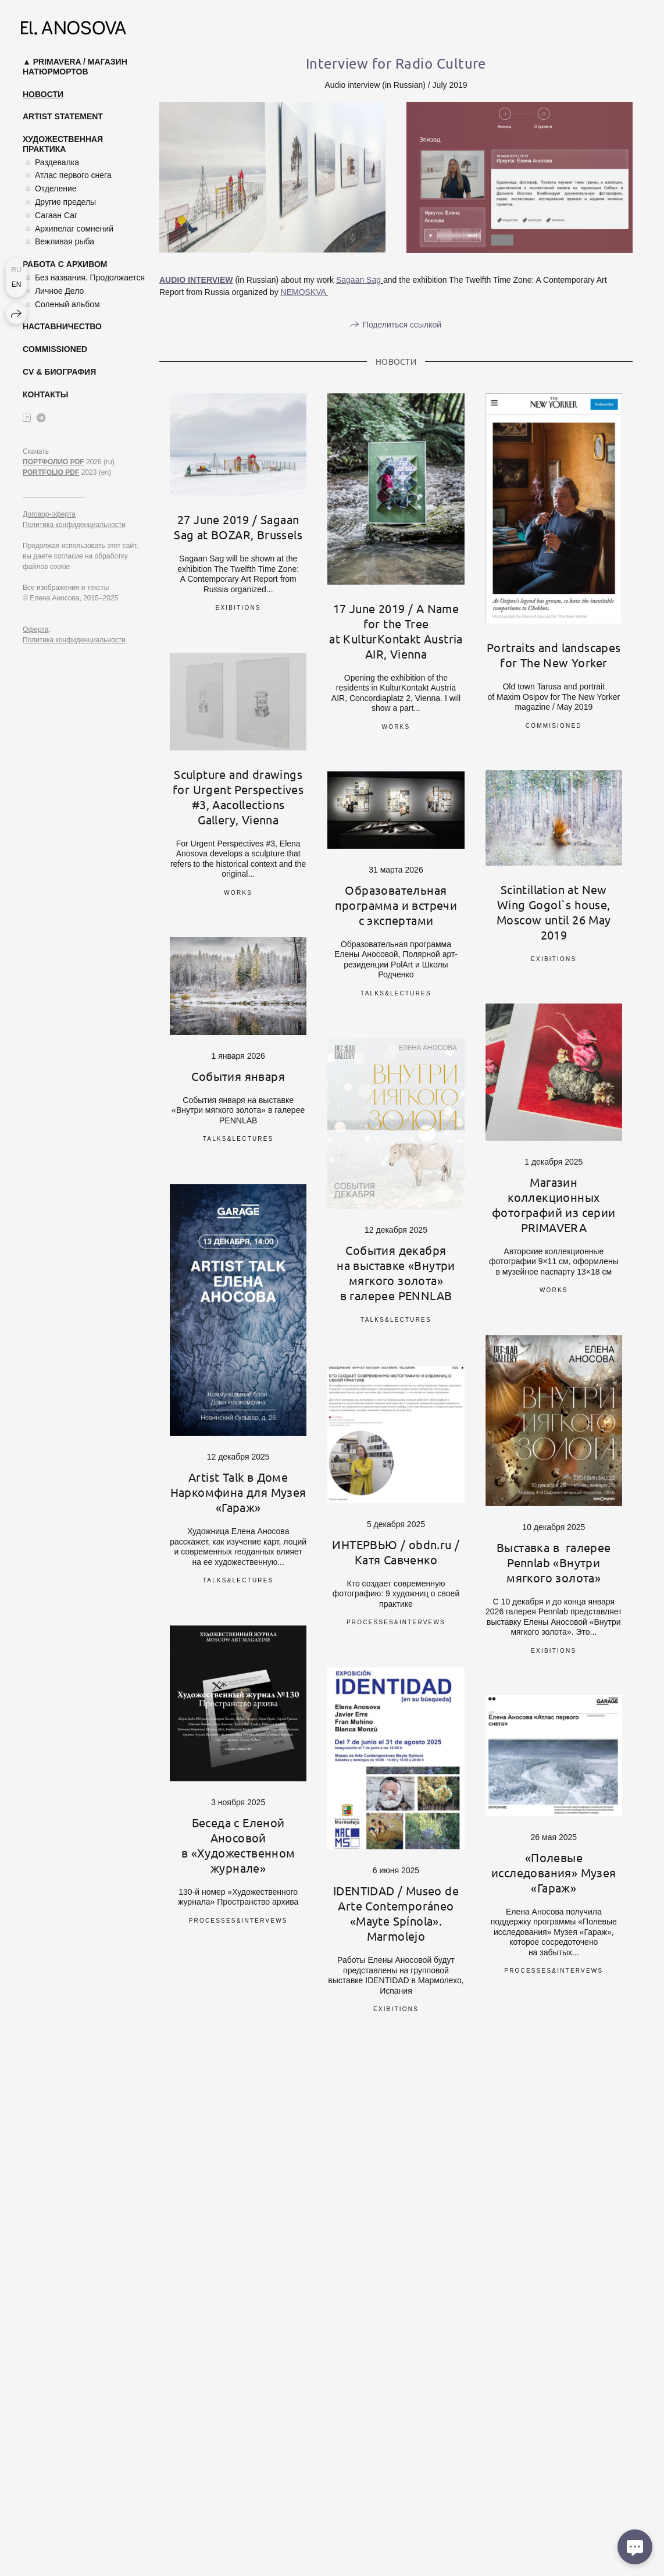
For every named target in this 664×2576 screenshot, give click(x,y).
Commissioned (55, 349)
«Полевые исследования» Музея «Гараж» (553, 1872)
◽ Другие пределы (59, 202)
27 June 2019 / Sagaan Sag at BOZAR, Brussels (238, 527)
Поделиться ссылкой (402, 324)
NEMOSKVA (303, 292)
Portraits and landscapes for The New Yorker (554, 655)
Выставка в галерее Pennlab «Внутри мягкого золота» (554, 1562)
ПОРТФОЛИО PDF (53, 462)
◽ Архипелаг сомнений (68, 228)
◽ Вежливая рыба (58, 241)
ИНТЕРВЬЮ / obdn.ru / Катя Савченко (395, 1552)
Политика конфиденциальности (74, 525)
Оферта (35, 629)
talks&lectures (395, 993)
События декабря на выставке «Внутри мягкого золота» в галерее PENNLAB (396, 1273)
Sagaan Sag (358, 279)
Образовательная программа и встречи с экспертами (396, 905)
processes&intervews (396, 1622)
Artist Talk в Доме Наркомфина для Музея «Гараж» (238, 1492)
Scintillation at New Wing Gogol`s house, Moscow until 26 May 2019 (554, 912)
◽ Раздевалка (51, 162)
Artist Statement (63, 116)
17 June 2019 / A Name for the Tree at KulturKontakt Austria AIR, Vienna (396, 631)
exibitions (238, 607)
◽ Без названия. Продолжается (84, 277)
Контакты (45, 394)
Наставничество (62, 326)
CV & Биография (59, 371)
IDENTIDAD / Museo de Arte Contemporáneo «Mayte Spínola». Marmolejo (396, 1913)
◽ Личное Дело (53, 291)
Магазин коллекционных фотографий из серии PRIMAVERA (554, 1204)
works (396, 727)
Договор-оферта (49, 514)
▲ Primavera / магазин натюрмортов (75, 66)
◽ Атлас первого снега (67, 175)
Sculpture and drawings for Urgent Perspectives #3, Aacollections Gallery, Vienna (238, 797)
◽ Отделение (50, 188)
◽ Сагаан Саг (50, 215)
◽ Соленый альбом (61, 304)
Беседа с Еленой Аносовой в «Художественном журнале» (238, 1845)
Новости (43, 94)
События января (238, 1076)
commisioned (554, 726)
